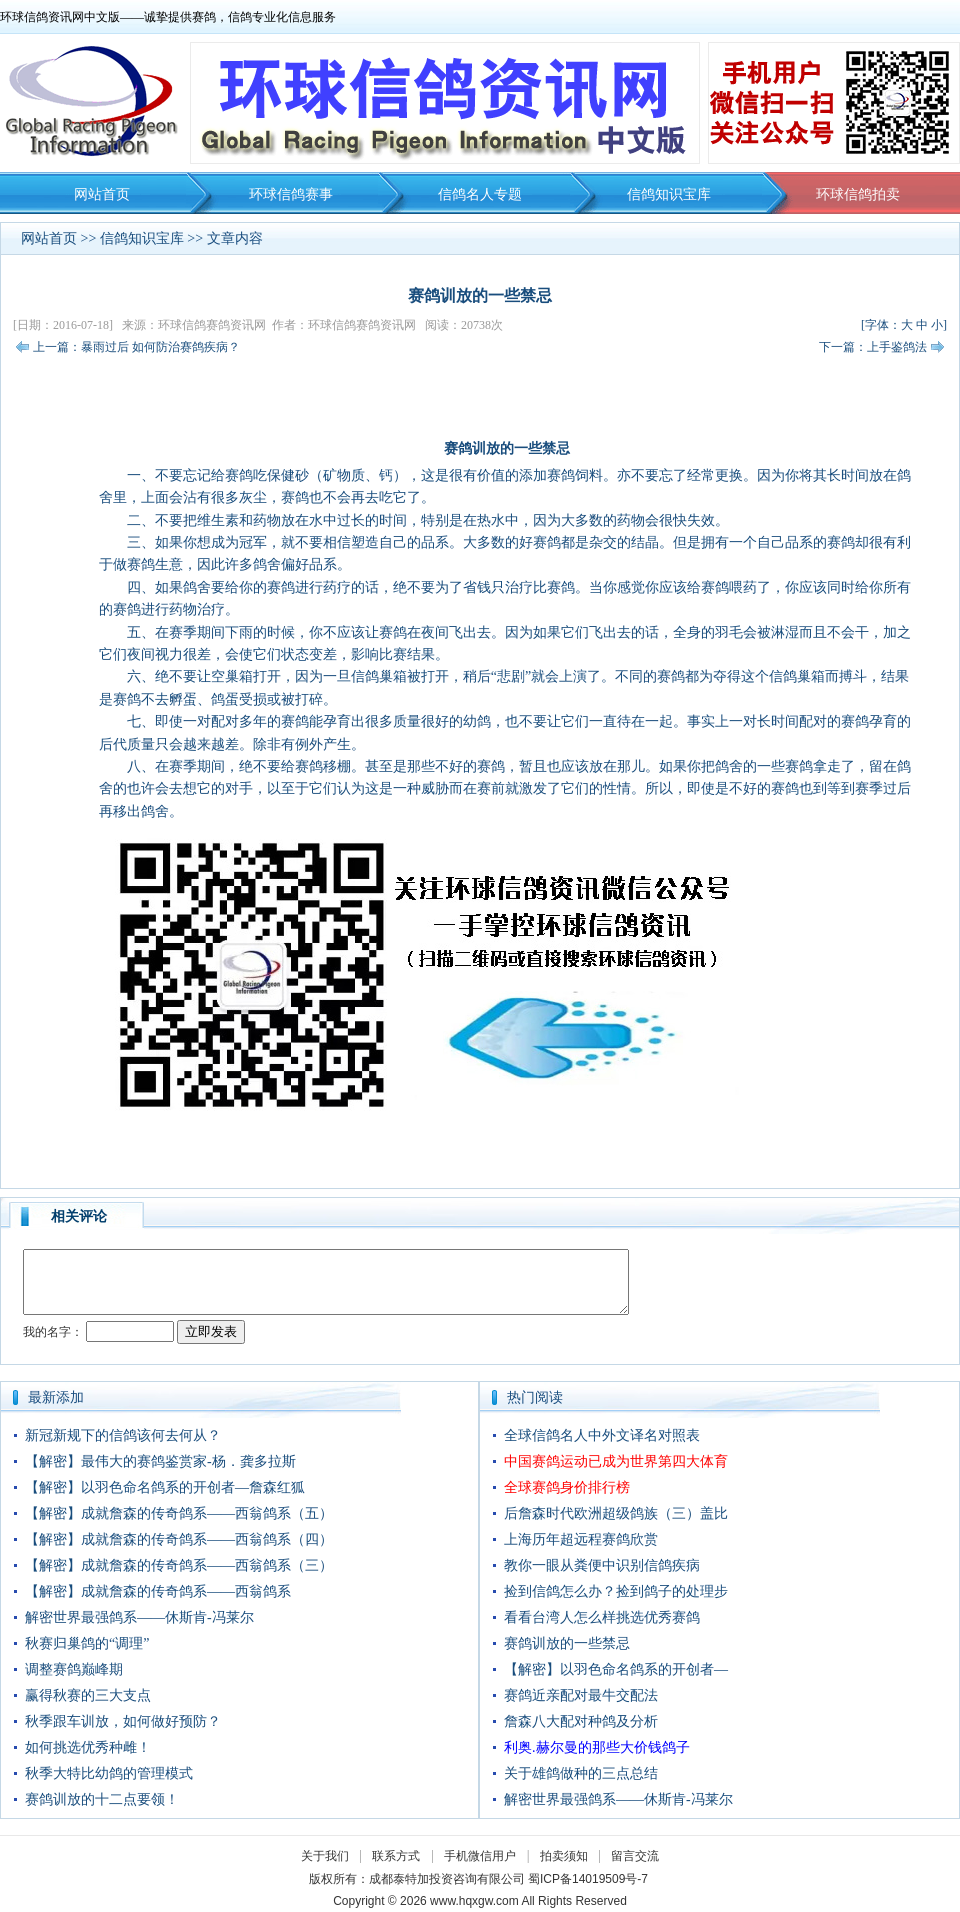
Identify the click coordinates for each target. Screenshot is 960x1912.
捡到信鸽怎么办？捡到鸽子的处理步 (616, 1591)
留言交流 (635, 1856)
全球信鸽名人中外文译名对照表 (602, 1435)
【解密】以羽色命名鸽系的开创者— (616, 1669)
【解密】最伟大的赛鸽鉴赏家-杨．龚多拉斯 (160, 1461)
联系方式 (396, 1856)
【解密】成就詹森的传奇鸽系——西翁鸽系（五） (179, 1513)
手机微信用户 (480, 1856)
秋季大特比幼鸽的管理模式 (109, 1773)
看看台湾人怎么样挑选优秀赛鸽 (602, 1617)
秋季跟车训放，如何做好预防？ (123, 1721)
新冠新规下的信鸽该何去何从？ (123, 1435)
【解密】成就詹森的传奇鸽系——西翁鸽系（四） (179, 1539)
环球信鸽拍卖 (858, 194)
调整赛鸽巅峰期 (74, 1669)
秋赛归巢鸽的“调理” (87, 1643)
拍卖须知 (569, 1856)
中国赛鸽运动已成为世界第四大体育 (616, 1461)
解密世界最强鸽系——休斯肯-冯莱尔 (139, 1617)
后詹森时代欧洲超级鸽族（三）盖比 (616, 1513)
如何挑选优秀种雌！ (88, 1747)
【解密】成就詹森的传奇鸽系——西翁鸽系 (158, 1591)
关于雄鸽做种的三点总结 (581, 1773)
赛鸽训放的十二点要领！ (102, 1799)
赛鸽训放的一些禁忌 (567, 1643)
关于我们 (325, 1856)
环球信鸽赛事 (291, 194)
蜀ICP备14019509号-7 (588, 1879)
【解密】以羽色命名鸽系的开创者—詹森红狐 (165, 1487)
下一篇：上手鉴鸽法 (873, 347)
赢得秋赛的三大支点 (88, 1695)
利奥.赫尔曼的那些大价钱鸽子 (597, 1747)
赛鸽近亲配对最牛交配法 (581, 1695)
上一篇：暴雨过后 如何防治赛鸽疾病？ (136, 347)
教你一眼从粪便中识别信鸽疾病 (602, 1565)
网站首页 (102, 194)
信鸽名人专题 (480, 194)
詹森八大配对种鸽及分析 (581, 1721)
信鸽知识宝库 (669, 194)
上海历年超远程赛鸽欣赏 (581, 1539)
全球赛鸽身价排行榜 (567, 1487)
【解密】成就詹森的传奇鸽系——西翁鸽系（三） (179, 1565)
